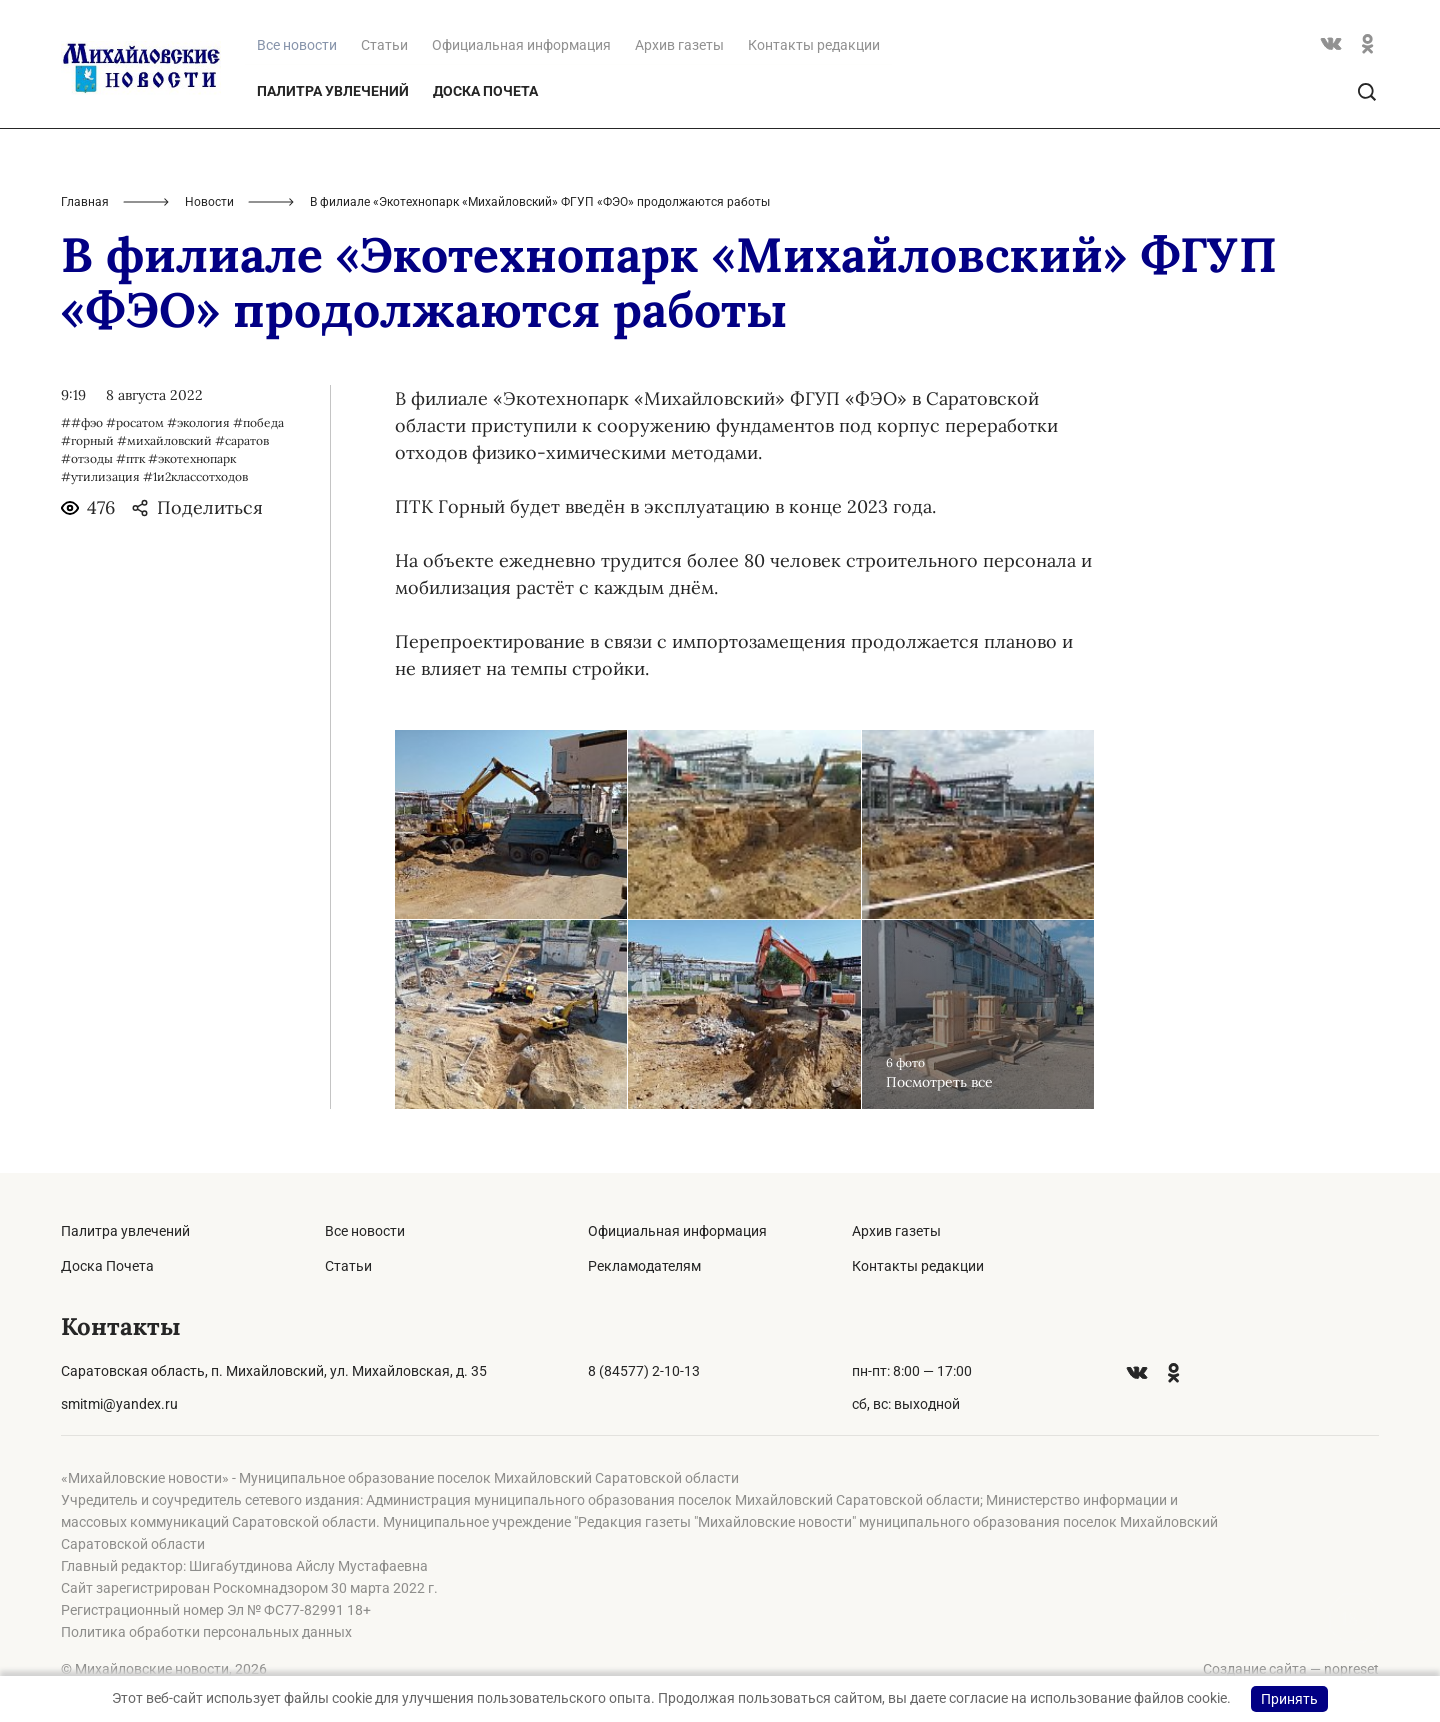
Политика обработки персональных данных (206, 1632)
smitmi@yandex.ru (119, 1404)
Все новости (365, 1231)
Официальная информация (521, 45)
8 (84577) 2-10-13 (644, 1371)
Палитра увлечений (333, 91)
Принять (1289, 1699)
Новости (209, 202)
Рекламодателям (644, 1266)
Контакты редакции (814, 45)
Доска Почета (485, 91)
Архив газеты (679, 45)
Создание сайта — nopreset (1291, 1669)
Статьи (384, 45)
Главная (85, 202)
